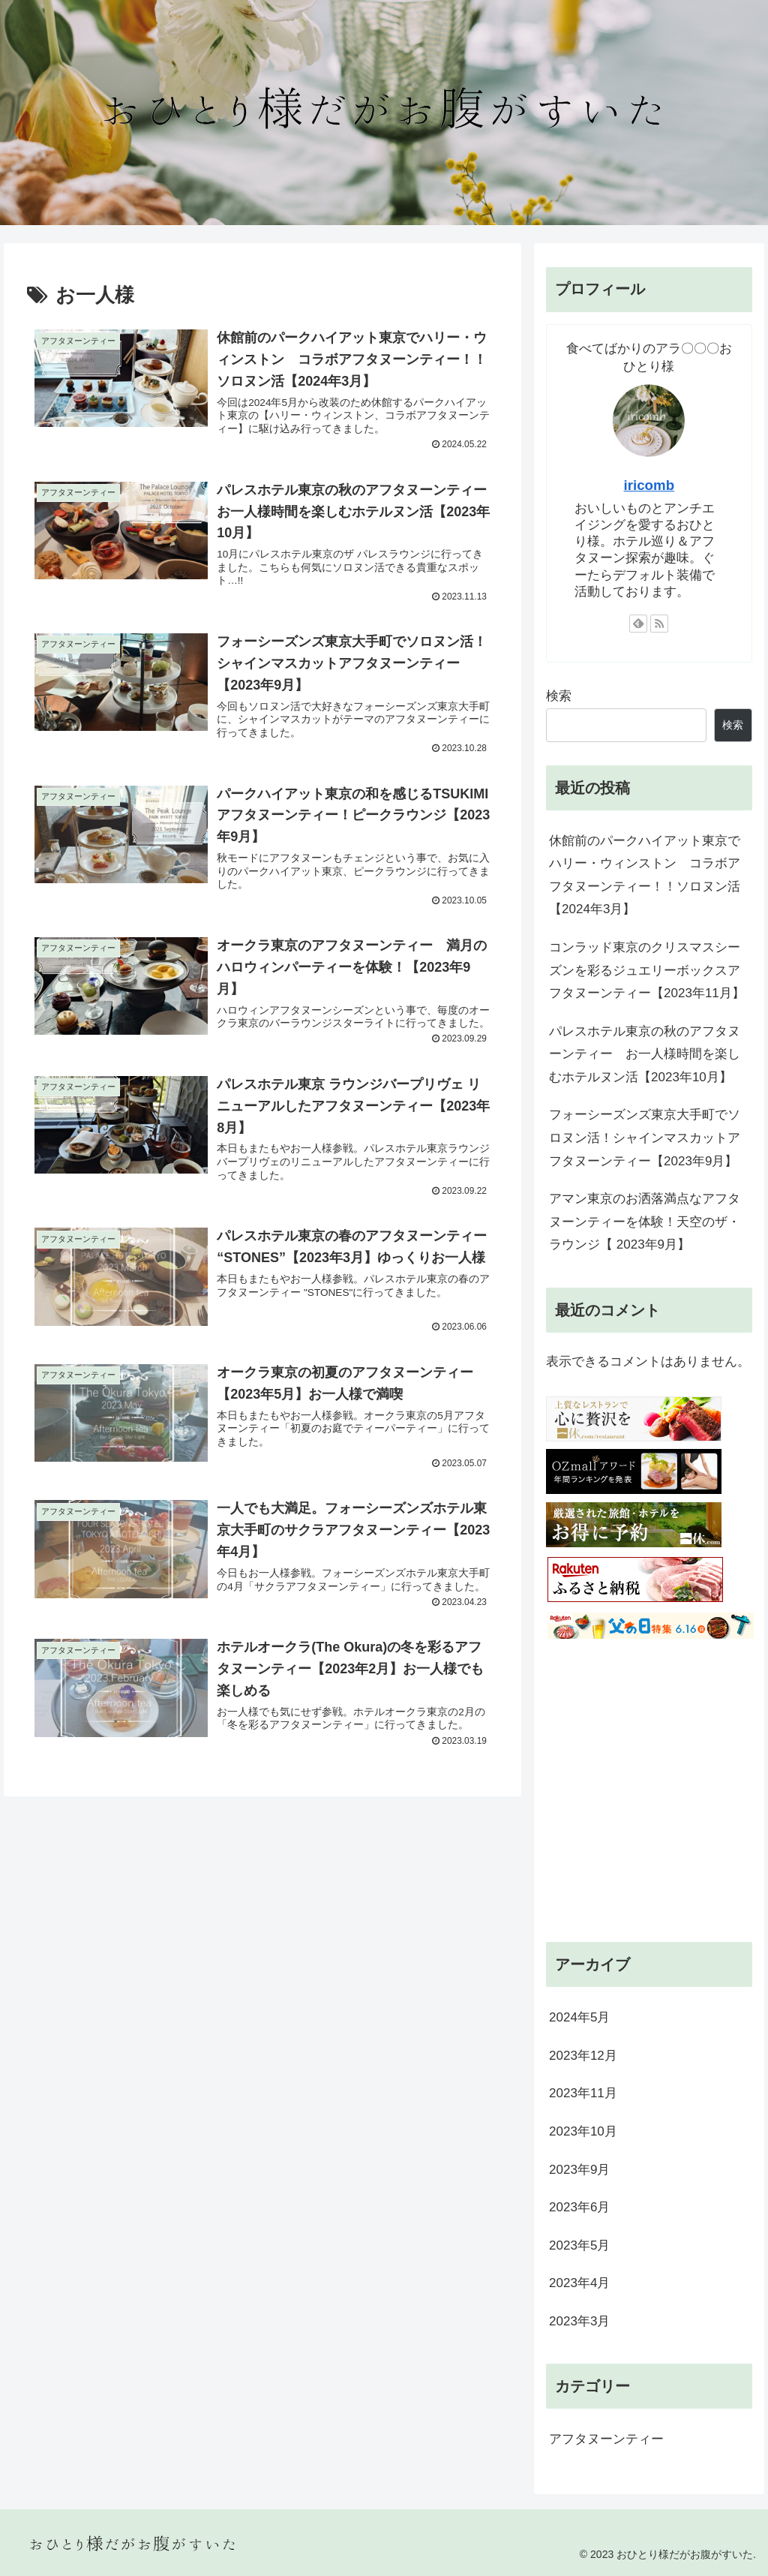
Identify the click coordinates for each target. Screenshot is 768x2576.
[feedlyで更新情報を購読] (638, 624)
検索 (559, 696)
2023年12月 (583, 2055)
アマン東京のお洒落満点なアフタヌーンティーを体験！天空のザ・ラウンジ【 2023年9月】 (644, 1222)
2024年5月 (579, 2017)
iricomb (649, 485)
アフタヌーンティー (606, 2439)
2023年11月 (583, 2093)
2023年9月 (579, 2170)
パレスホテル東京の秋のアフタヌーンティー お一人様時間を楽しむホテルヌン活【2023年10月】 (644, 1054)
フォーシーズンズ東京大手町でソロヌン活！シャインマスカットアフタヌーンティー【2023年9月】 (644, 1138)
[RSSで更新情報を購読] (659, 624)
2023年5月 (579, 2245)
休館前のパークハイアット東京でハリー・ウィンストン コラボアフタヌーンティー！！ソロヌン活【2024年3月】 (644, 875)
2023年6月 (579, 2207)
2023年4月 (579, 2283)
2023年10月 (583, 2131)
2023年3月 (579, 2321)
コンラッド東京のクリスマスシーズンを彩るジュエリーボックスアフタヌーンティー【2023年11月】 (647, 970)
